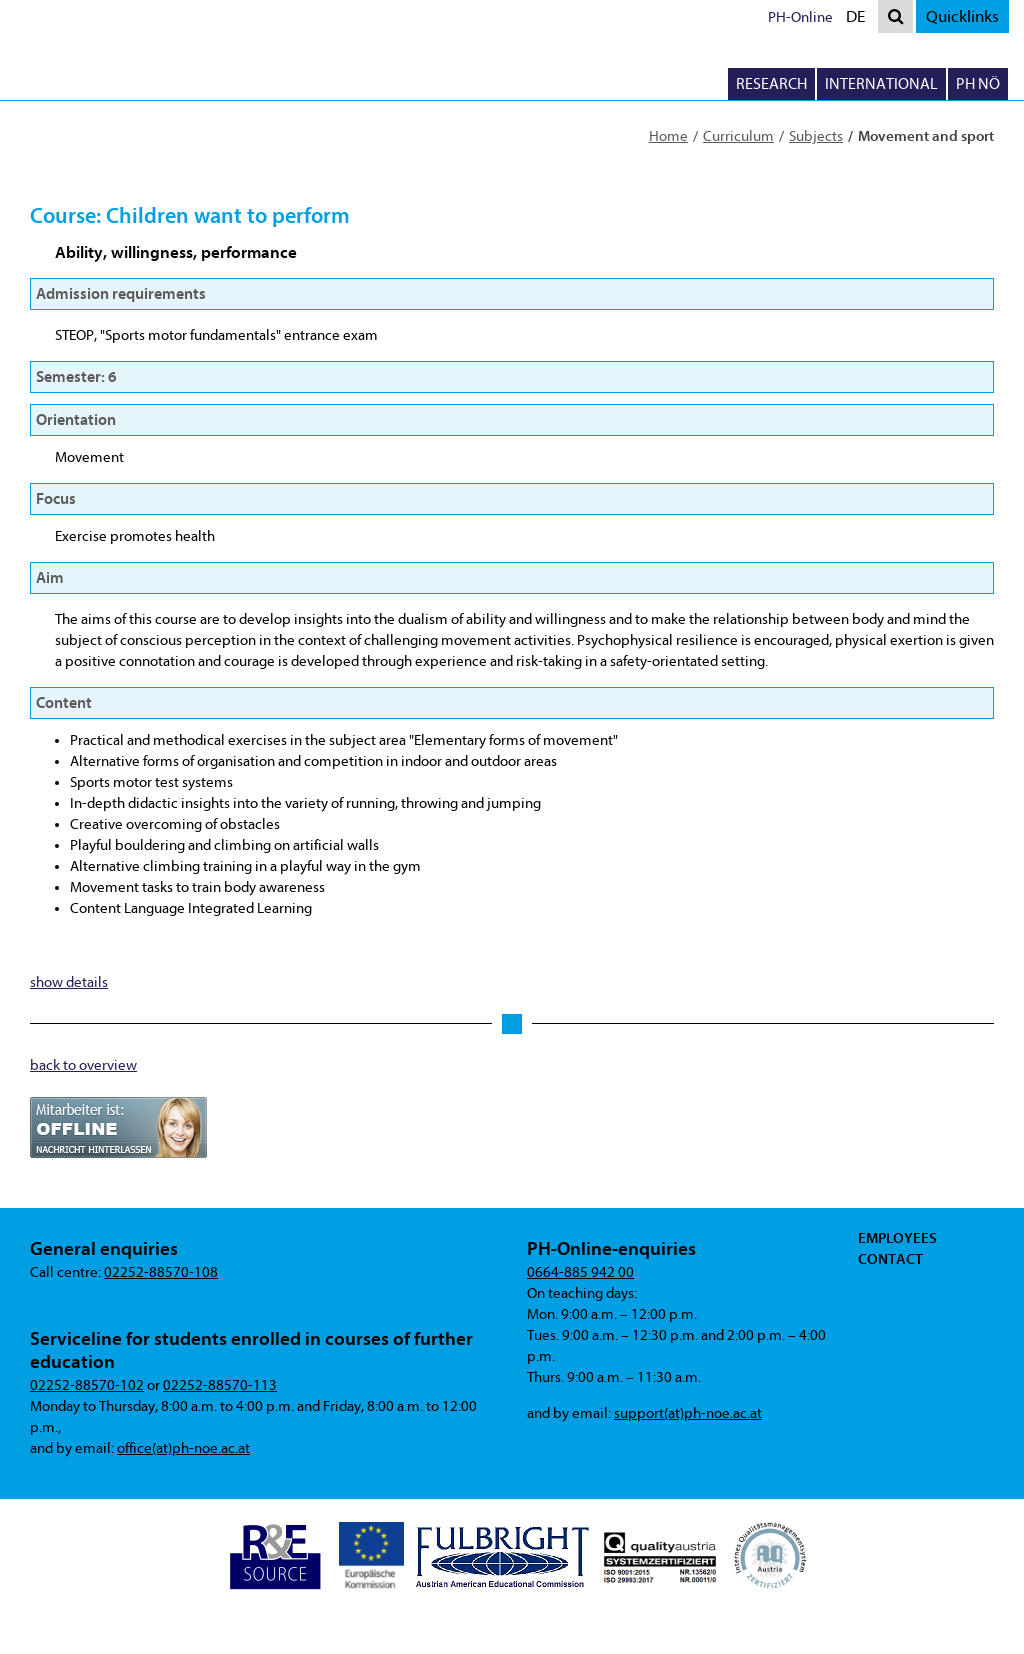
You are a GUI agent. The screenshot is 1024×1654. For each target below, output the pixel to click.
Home (668, 136)
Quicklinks (962, 16)
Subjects (816, 136)
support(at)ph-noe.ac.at (688, 1413)
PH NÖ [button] (978, 84)
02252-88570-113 (220, 1385)
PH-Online (800, 17)
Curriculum (738, 136)
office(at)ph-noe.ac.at (183, 1448)
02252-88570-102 (87, 1385)
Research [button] (771, 84)
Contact (890, 1259)
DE (860, 18)
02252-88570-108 (161, 1272)
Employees (897, 1238)
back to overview (83, 1065)
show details (69, 982)
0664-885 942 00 (580, 1272)
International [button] (881, 84)
